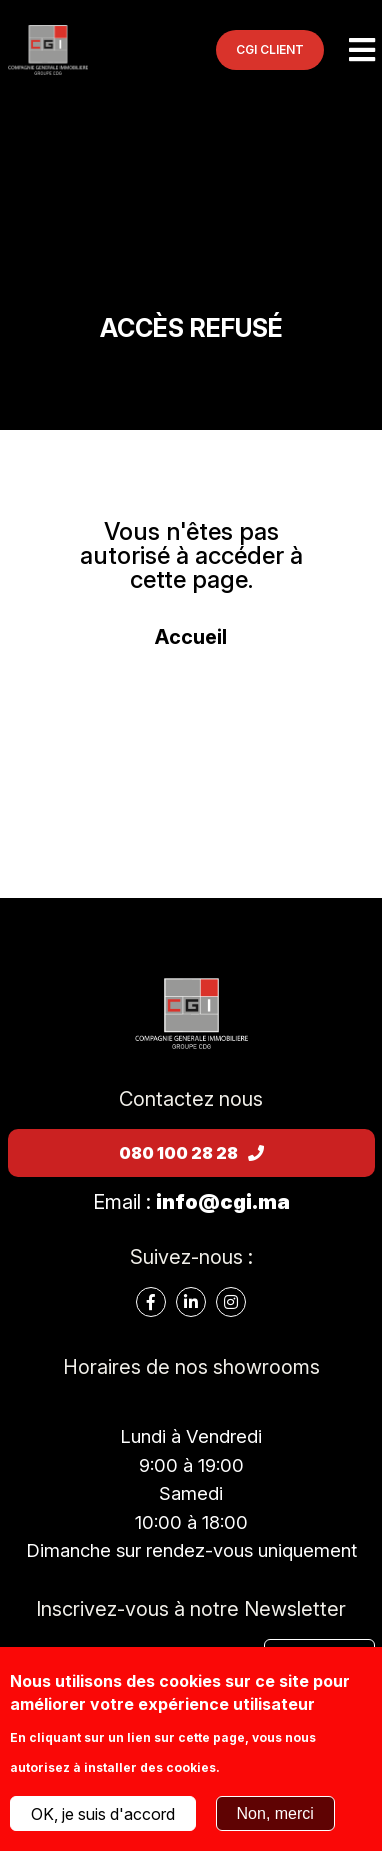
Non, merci (275, 1813)
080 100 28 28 (191, 1153)
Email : (191, 1202)
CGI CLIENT (270, 49)
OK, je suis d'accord (103, 1814)
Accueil (191, 637)
